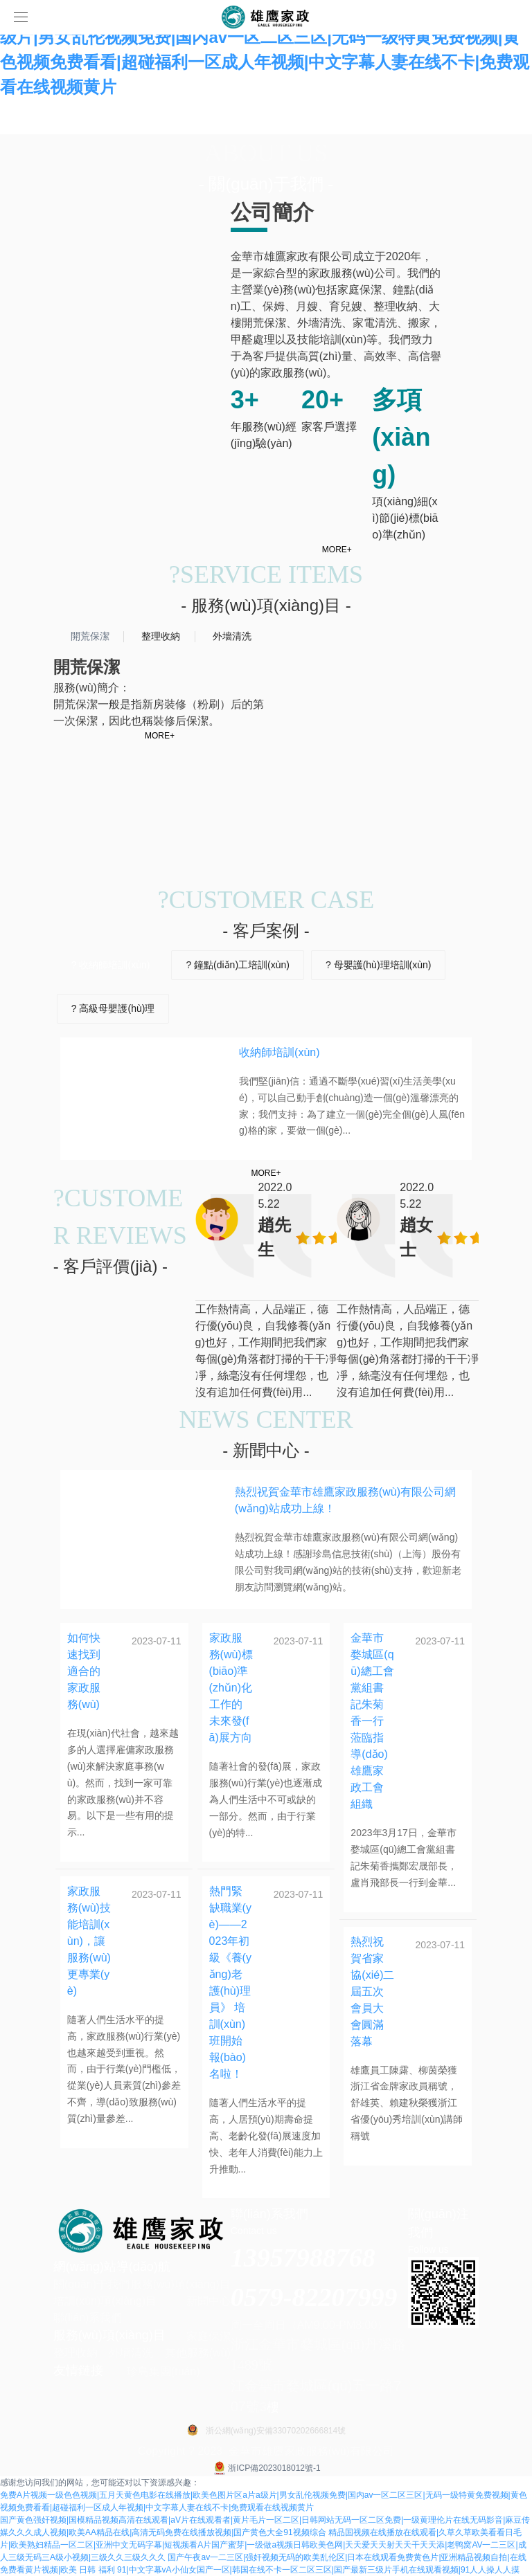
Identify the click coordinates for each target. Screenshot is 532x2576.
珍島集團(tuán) (163, 2371)
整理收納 (75, 2353)
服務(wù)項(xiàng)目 (181, 2284)
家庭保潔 (208, 2336)
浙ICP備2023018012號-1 (265, 2468)
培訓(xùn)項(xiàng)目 (105, 2301)
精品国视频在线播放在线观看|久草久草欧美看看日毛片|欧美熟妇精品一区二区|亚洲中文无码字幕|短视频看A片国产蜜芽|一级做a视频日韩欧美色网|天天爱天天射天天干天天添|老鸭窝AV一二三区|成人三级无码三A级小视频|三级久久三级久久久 (263, 2545)
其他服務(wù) (198, 2353)
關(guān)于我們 (91, 2284)
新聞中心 (208, 2301)
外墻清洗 (131, 2353)
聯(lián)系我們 (88, 2317)
